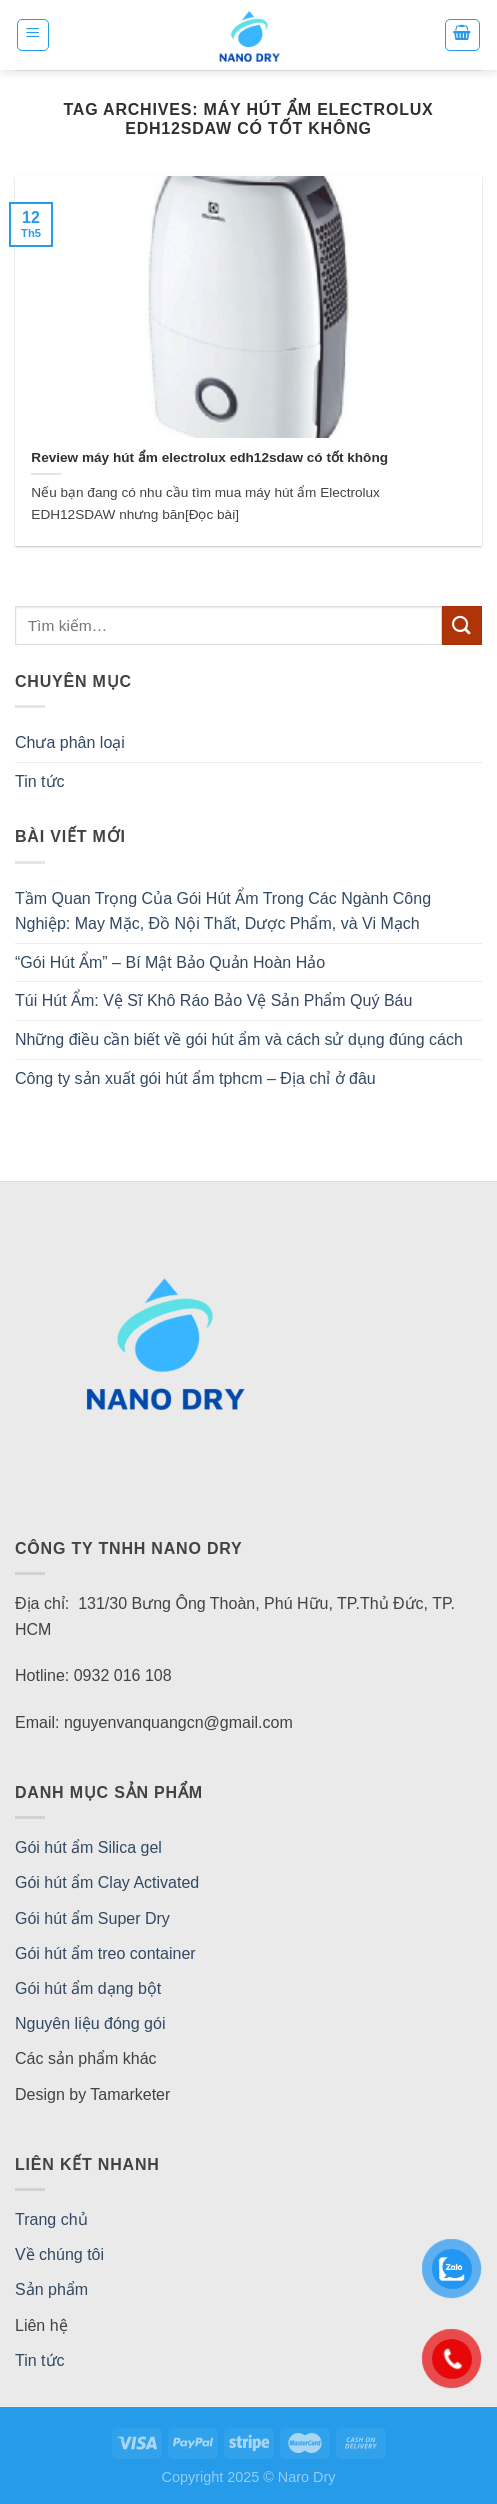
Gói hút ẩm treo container (105, 1953)
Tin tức (40, 781)
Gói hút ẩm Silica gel (88, 1847)
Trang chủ (51, 2219)
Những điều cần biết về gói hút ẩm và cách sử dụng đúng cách (239, 1039)
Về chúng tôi (59, 2254)
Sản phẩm (51, 2289)
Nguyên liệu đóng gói (90, 2023)
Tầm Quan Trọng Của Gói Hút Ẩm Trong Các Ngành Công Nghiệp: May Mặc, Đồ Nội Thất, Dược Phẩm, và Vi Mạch (223, 911)
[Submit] (462, 625)
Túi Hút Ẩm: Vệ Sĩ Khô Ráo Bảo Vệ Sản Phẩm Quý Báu (213, 1000)
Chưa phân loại (70, 742)
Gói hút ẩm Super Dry (92, 1918)
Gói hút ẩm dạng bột (88, 1988)
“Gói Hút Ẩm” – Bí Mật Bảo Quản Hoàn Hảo (170, 962)
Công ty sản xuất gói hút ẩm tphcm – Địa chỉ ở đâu (195, 1078)
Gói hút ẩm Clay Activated (107, 1882)
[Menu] (33, 35)
